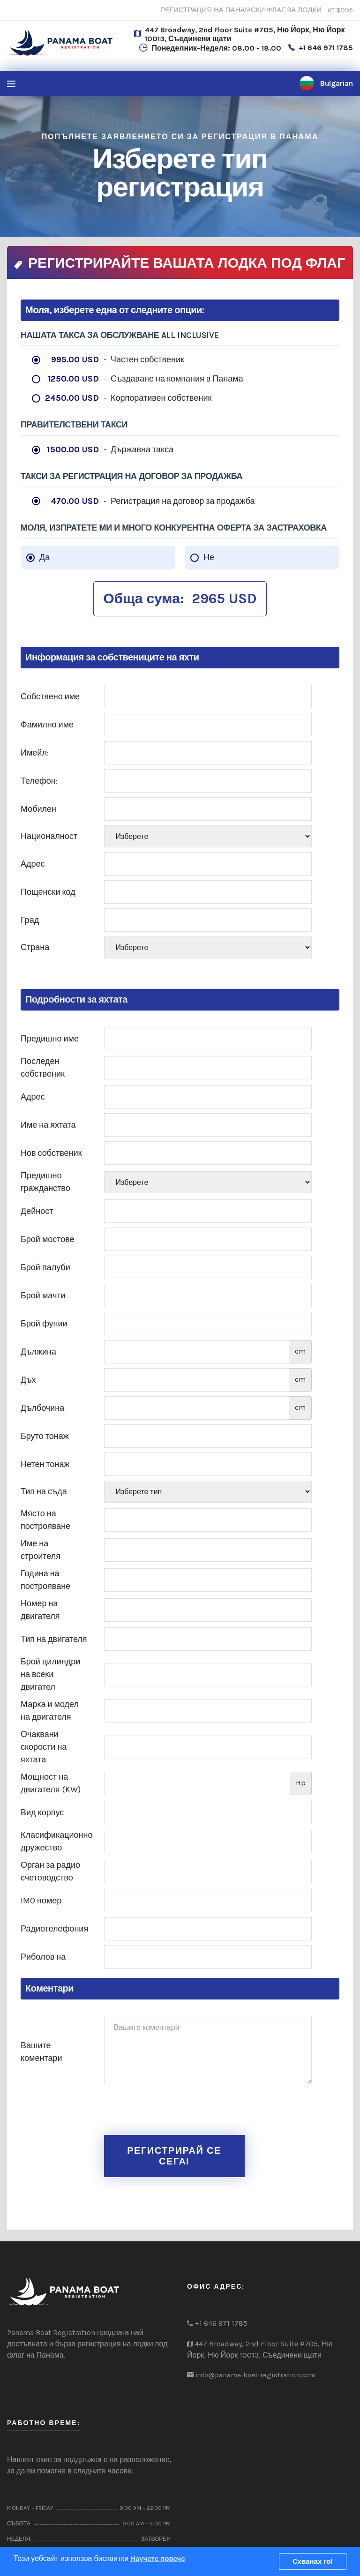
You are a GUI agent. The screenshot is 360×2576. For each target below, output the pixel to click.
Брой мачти (43, 1295)
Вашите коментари (41, 2051)
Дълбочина (42, 1408)
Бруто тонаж (45, 1436)
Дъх (28, 1380)
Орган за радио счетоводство (50, 1871)
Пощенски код (48, 892)
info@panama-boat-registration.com (255, 2375)
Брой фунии (44, 1323)
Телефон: (39, 781)
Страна (35, 947)
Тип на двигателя (54, 1639)
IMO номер (41, 1900)
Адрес (33, 864)
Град (30, 920)
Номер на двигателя (40, 1609)
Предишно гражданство (45, 1181)
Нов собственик (51, 1153)
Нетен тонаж (45, 1464)
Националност (49, 836)
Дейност (37, 1211)
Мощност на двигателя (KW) (51, 1783)
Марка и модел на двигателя (50, 1710)
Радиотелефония (54, 1929)
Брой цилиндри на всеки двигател (50, 1674)
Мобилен (38, 809)
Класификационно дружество (56, 1841)
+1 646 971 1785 (326, 47)
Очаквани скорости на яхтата (44, 1747)
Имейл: (35, 753)
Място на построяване (45, 1519)
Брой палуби (45, 1267)
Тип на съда (44, 1491)
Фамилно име (47, 724)
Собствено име (50, 696)
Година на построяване (45, 1579)
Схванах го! (312, 2561)
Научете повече (157, 2558)
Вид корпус (42, 1812)
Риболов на (43, 1957)
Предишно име (50, 1038)
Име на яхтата (48, 1125)
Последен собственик (43, 1067)
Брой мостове (48, 1239)
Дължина (38, 1352)
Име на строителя (40, 1549)
